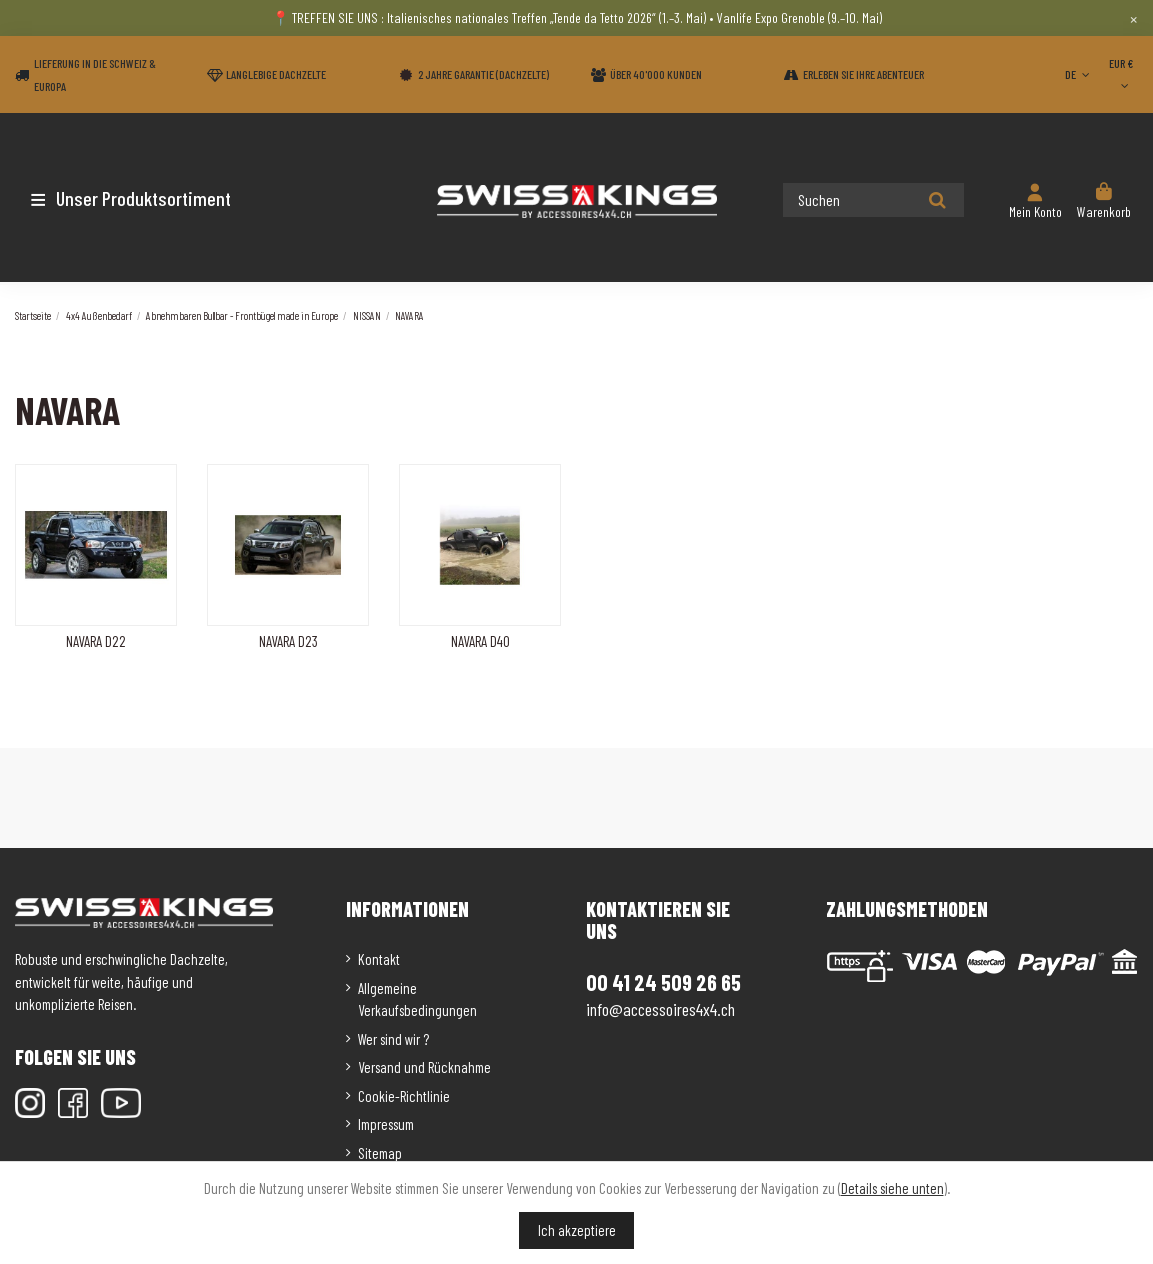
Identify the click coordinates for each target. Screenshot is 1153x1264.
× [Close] (1133, 18)
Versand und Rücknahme (424, 1067)
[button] (132, 198)
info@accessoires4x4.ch (660, 1009)
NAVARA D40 (480, 641)
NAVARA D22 (96, 641)
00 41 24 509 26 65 (663, 982)
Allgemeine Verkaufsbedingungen (417, 999)
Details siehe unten (892, 1188)
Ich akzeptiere (577, 1230)
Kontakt (379, 959)
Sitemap (380, 1153)
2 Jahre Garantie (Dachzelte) (483, 74)
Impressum (386, 1124)
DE (1079, 74)
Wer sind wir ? (393, 1039)
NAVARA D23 (288, 641)
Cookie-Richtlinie (404, 1096)
